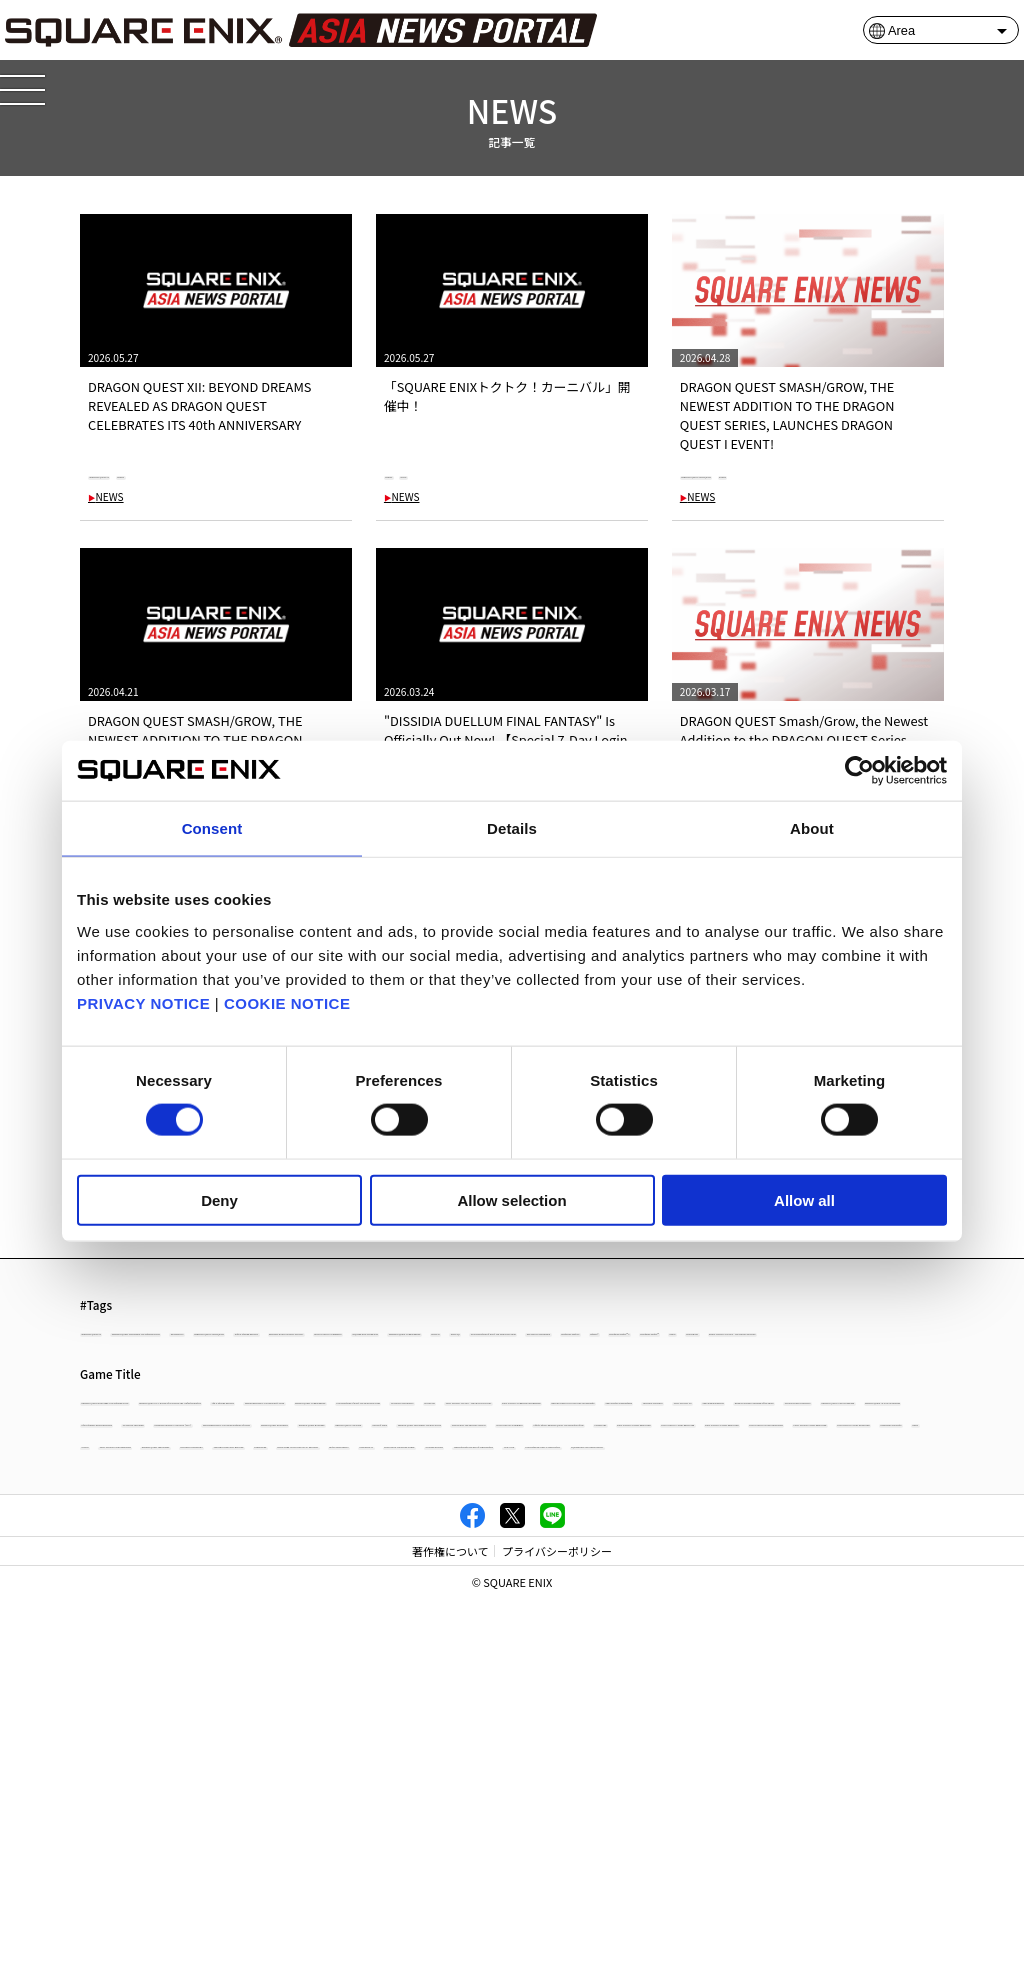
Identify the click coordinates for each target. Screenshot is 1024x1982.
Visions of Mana (461, 1676)
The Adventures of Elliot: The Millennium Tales (640, 1553)
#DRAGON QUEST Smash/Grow (769, 473)
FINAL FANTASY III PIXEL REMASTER (801, 1726)
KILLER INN (117, 1577)
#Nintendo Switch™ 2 (837, 1432)
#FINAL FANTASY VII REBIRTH (376, 1407)
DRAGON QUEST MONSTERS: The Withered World (217, 1528)
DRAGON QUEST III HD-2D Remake (345, 1627)
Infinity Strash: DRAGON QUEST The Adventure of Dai (605, 1701)
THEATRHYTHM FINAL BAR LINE (494, 1775)
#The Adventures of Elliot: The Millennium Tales (287, 1432)
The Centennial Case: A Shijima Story (265, 1825)
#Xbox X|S (113, 1432)
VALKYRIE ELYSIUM (559, 1800)
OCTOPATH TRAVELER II (326, 1775)
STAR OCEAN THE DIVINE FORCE (403, 1800)
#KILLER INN (301, 1457)
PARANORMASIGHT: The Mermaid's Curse (196, 1553)
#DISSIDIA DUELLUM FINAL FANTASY (182, 1407)
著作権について (450, 1935)
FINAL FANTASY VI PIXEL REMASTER (180, 1726)
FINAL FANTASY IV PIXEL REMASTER (593, 1726)
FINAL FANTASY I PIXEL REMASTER (382, 1750)
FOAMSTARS (799, 1701)
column (710, 1750)
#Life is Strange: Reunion (853, 1383)
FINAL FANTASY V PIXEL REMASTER (386, 1726)
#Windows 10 (543, 1383)
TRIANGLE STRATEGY (313, 1602)
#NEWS (244, 473)
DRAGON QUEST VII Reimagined (411, 1553)
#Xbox (230, 1457)
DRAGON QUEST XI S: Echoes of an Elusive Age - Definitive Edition (540, 1528)
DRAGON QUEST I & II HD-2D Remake (555, 1627)
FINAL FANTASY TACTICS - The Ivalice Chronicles (296, 1577)
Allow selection (511, 1199)
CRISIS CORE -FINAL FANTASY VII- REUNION (803, 1775)
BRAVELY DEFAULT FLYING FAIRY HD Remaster (800, 1577)
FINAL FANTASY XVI (441, 1602)
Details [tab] (512, 828)
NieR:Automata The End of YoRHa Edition (739, 1800)
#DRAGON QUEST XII (149, 473)
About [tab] (812, 828)
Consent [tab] (212, 828)
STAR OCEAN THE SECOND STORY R (181, 1701)
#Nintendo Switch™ (139, 1457)
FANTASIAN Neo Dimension (159, 1627)
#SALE (467, 473)
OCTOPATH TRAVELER (145, 1651)
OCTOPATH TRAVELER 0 (847, 1553)
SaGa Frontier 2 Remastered (161, 1602)
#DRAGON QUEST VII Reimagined (727, 1407)
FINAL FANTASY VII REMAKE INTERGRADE (551, 1577)
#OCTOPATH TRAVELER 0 (500, 1432)
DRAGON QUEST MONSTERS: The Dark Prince (644, 1676)
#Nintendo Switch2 (639, 1432)
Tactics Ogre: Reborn (142, 1800)
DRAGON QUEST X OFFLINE (325, 1676)
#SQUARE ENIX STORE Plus (546, 1407)
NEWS (106, 498)
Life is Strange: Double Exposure (759, 1627)
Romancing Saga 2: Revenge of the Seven (763, 1602)
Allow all (804, 1199)
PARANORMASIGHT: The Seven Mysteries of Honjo (588, 1651)
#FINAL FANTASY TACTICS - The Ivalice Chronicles (487, 1457)
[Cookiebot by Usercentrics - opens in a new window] (859, 771)
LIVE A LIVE (116, 1825)
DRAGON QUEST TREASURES (164, 1775)
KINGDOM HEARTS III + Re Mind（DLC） (330, 1651)
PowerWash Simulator (552, 1750)
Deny (219, 1199)
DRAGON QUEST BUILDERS (159, 1676)
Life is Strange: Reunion (796, 1528)
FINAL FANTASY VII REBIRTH (370, 1701)
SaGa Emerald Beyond (572, 1602)
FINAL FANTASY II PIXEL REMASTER (178, 1750)
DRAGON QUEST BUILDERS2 (816, 1651)
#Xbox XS (861, 1407)
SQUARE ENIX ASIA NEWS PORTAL (474, 1825)
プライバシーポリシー (557, 1935)
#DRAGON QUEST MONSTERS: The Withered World (351, 1383)
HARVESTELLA (257, 1800)
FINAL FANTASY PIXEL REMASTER (840, 1750)
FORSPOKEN (634, 1775)
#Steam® (735, 1432)
